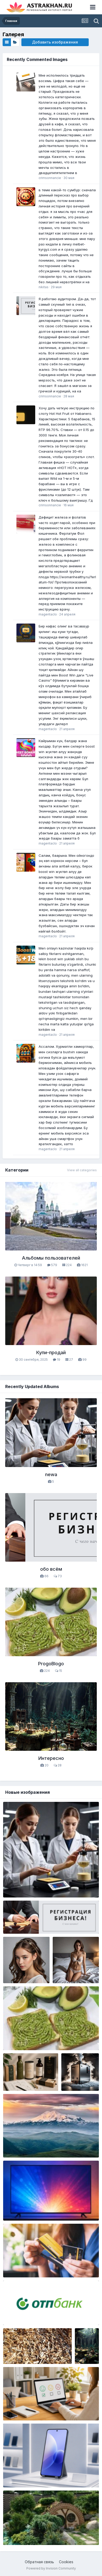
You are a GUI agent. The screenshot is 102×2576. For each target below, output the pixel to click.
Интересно (51, 1758)
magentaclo (48, 614)
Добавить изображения (55, 42)
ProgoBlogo (51, 1663)
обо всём (51, 1569)
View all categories (82, 1170)
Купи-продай (51, 1352)
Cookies (66, 2562)
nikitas (44, 287)
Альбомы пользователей (51, 1258)
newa (51, 1474)
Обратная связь (39, 2562)
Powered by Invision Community (51, 2568)
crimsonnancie (50, 178)
